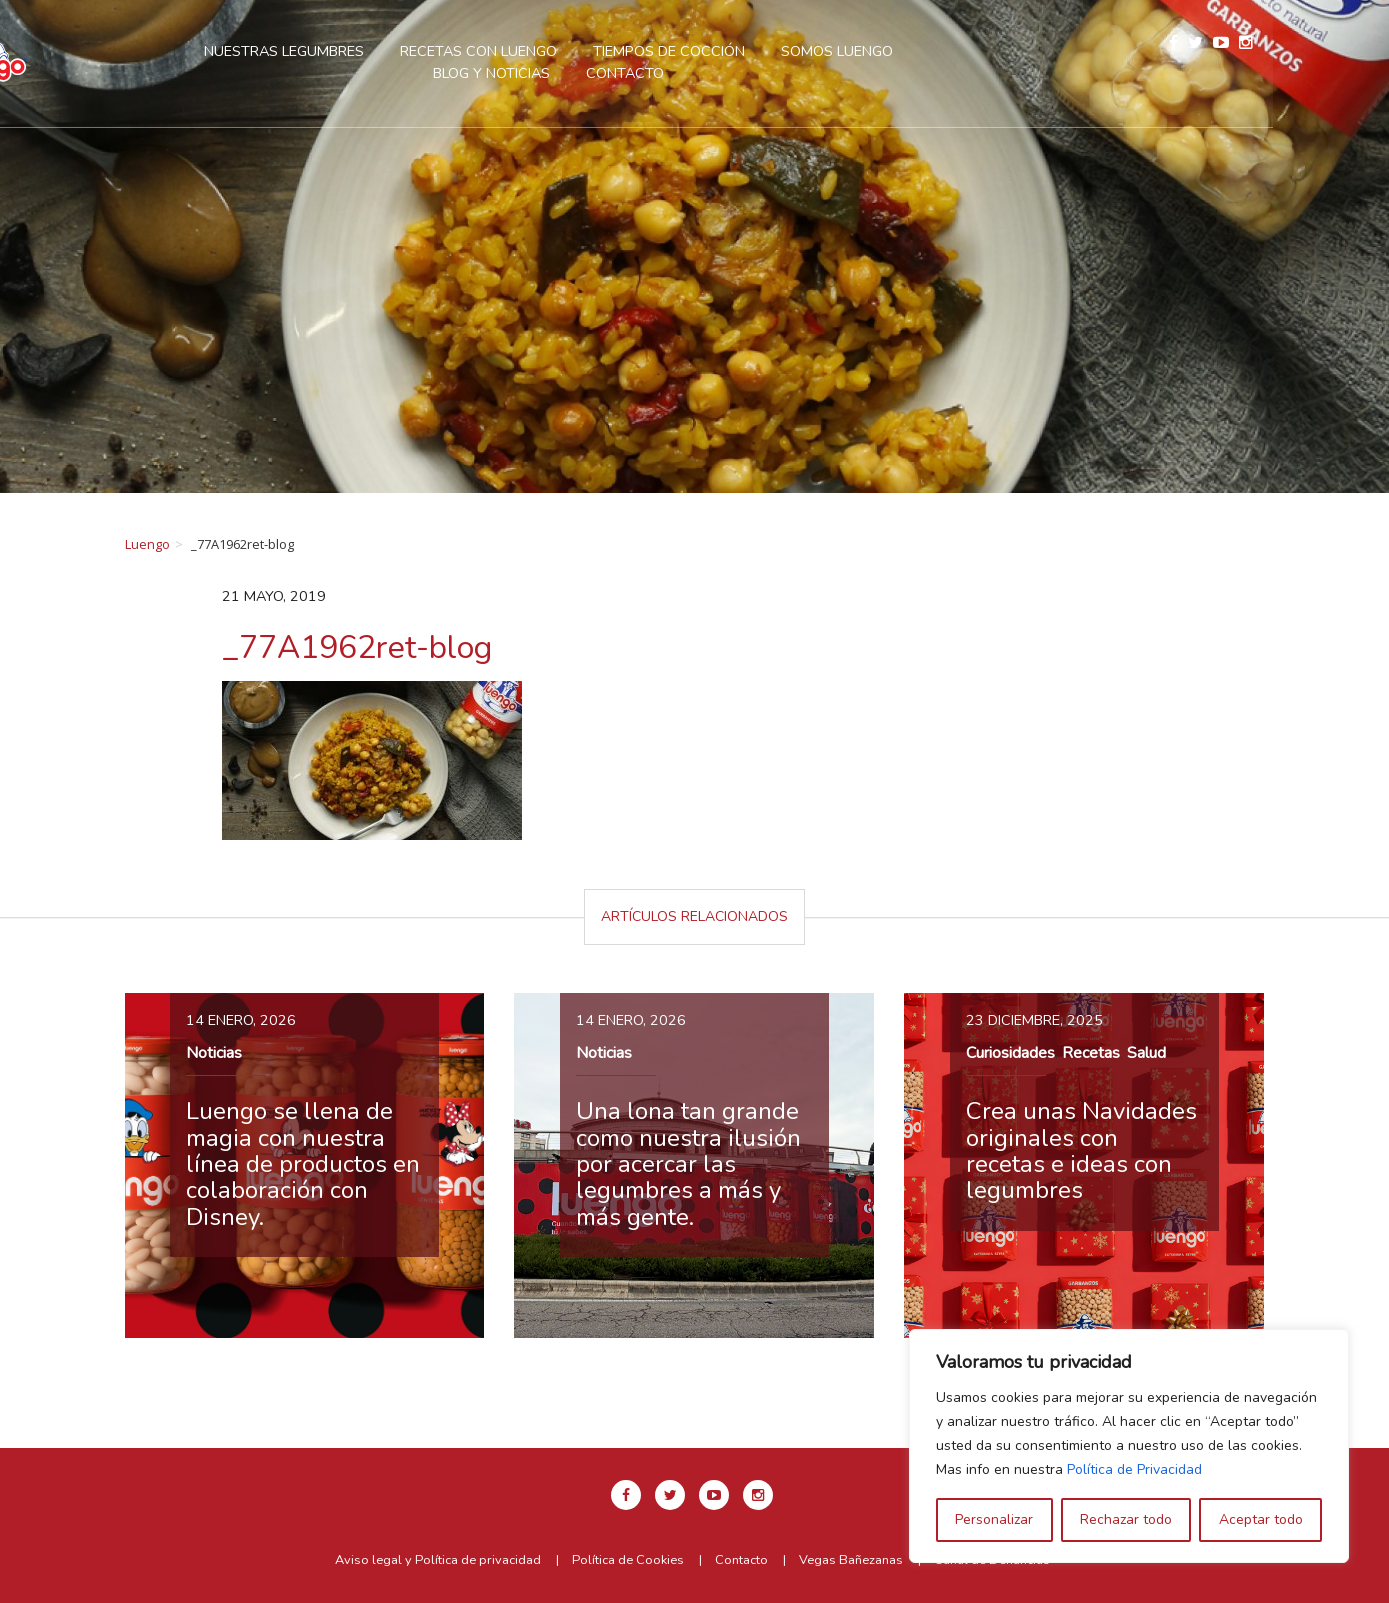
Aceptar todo (1261, 1519)
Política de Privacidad (1134, 1469)
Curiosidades (1010, 1053)
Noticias (214, 1053)
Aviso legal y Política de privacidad (438, 1560)
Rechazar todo (1126, 1519)
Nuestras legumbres (344, 51)
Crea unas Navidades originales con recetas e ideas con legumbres (1081, 1150)
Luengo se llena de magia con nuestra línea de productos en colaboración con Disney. (303, 1164)
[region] (1129, 1446)
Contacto (685, 73)
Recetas (1091, 1053)
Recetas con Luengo (538, 51)
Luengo (147, 544)
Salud (1146, 1053)
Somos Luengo (897, 51)
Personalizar (994, 1519)
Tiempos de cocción (729, 51)
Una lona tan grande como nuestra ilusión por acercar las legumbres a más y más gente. (688, 1164)
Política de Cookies (628, 1560)
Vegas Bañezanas (851, 1560)
